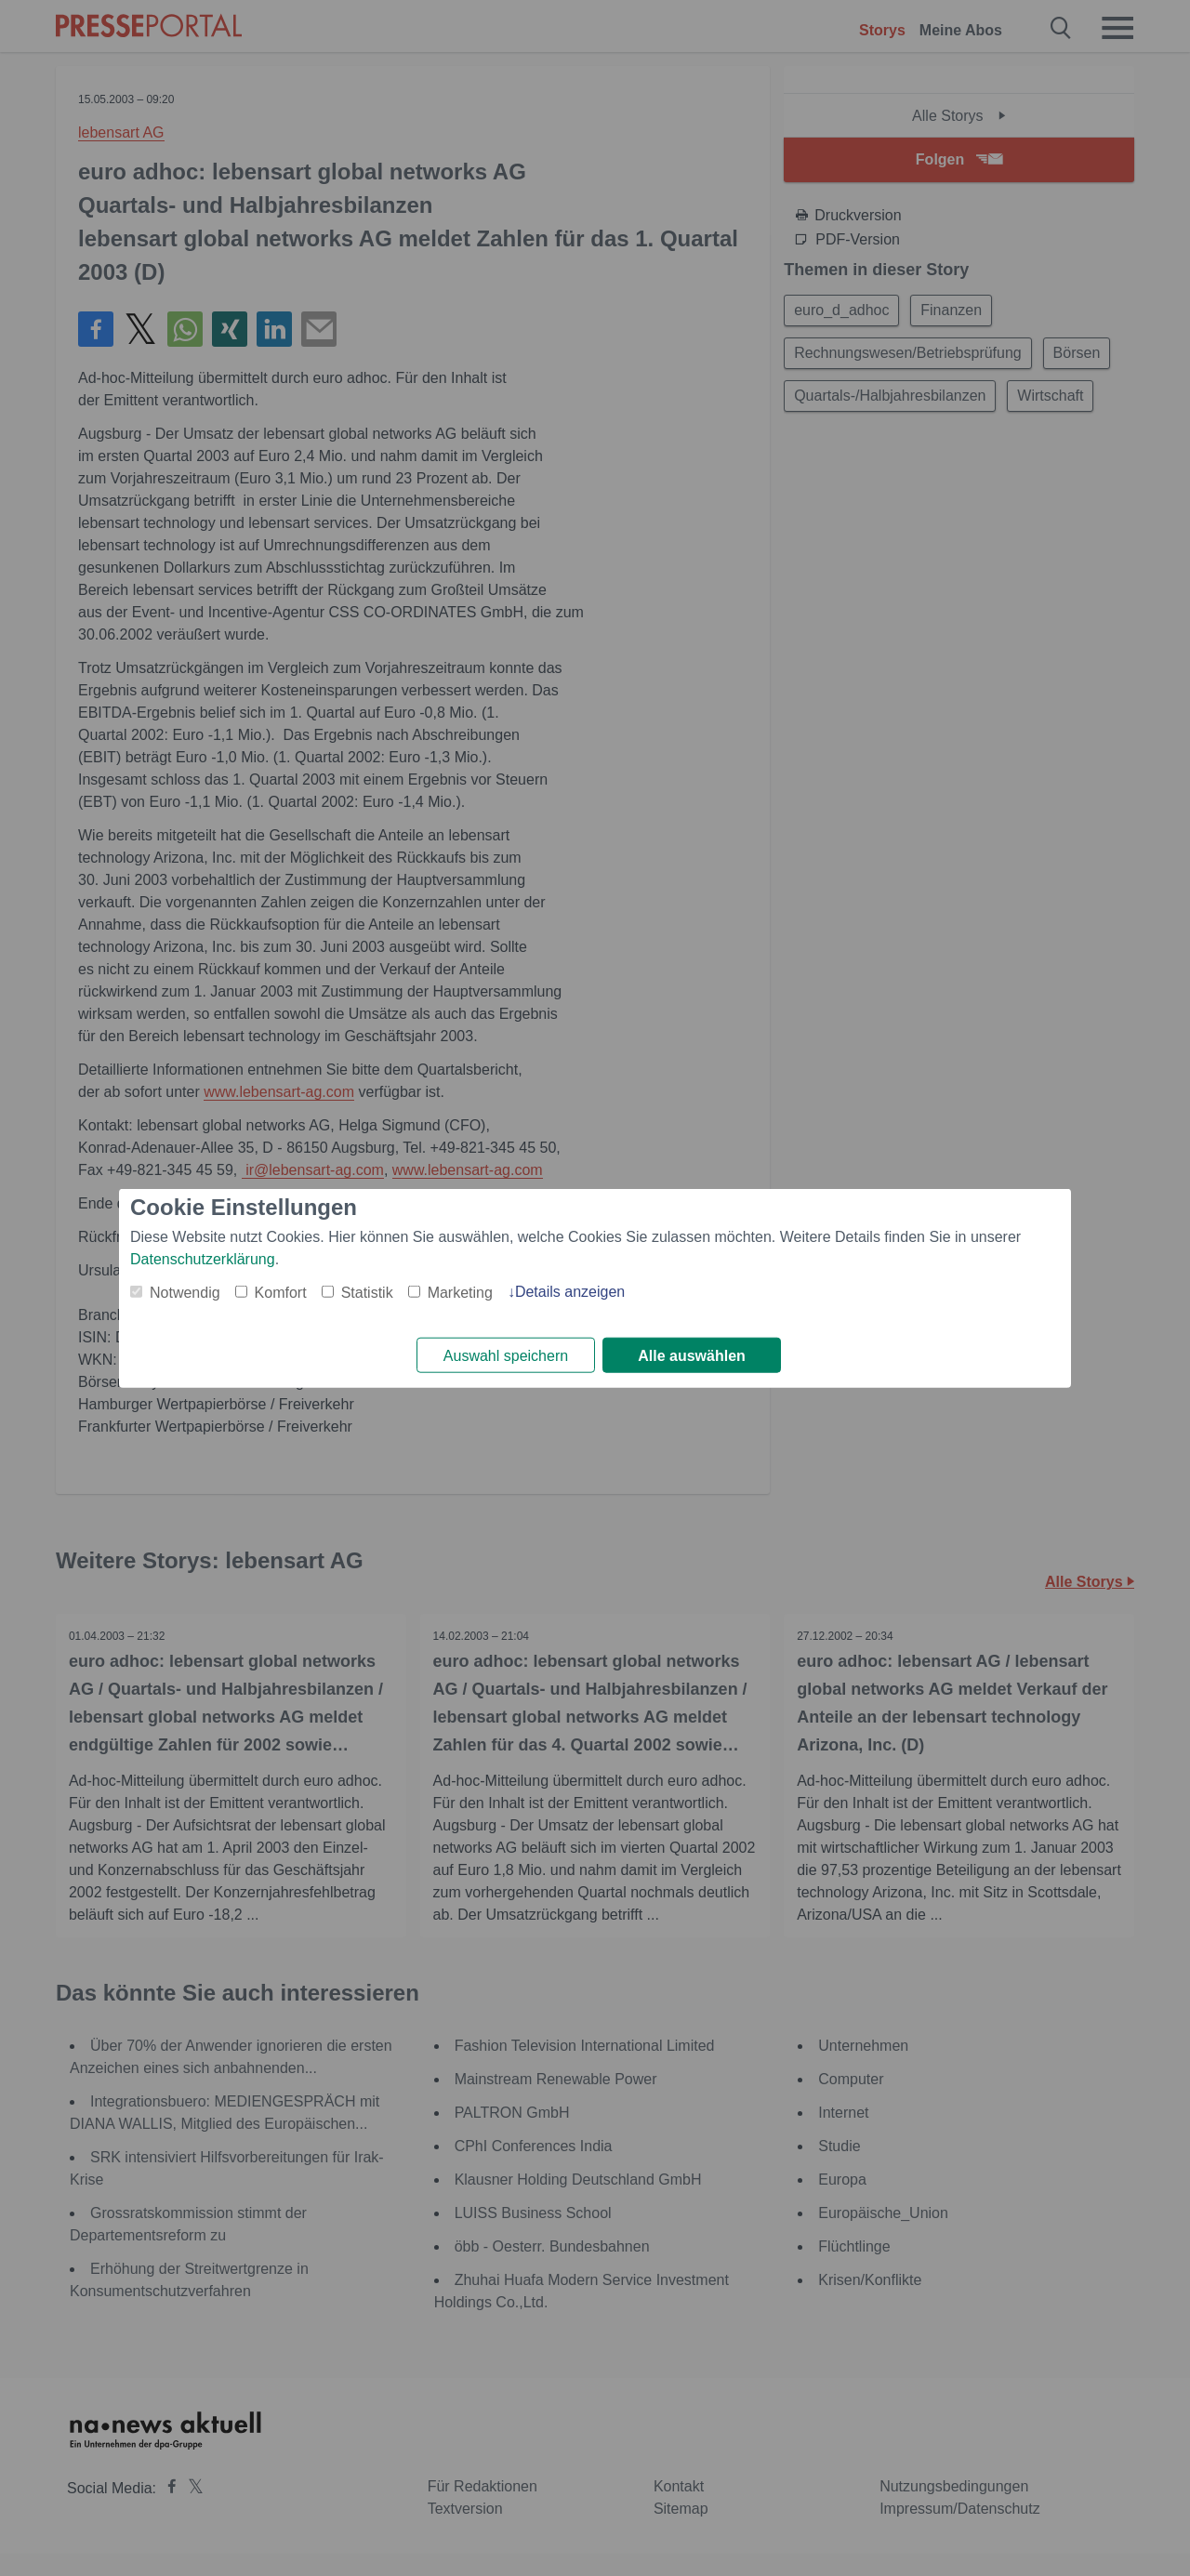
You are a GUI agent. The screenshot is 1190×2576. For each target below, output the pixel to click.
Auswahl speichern (505, 1356)
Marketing (460, 1292)
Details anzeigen (570, 1291)
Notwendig (185, 1292)
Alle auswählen (692, 1356)
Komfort (281, 1292)
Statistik (367, 1292)
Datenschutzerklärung (202, 1258)
